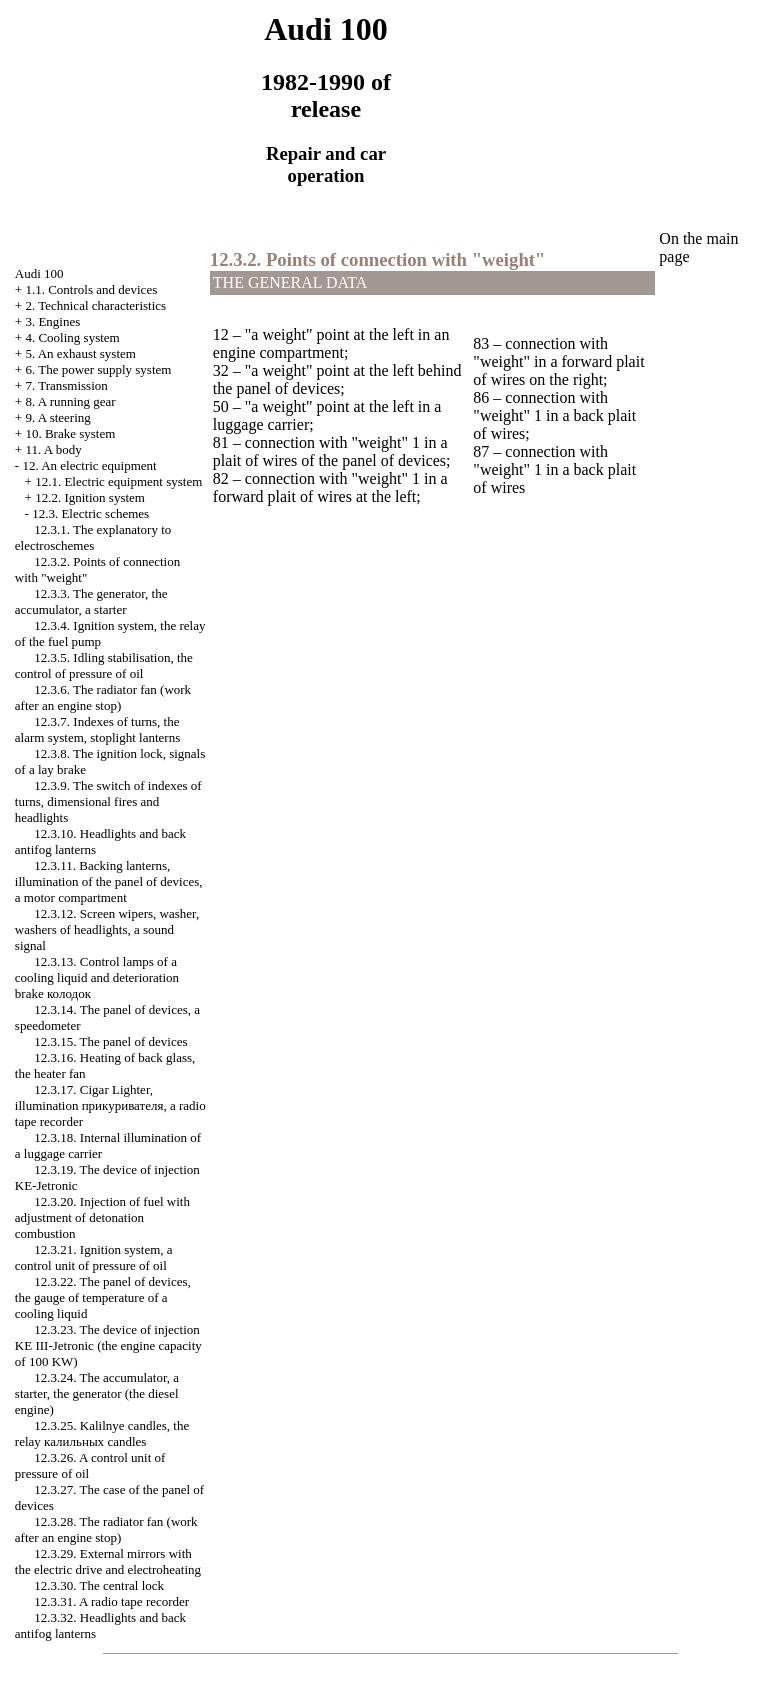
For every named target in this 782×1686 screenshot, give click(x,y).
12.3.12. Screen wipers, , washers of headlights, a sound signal (107, 929)
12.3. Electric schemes (90, 513)
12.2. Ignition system (90, 497)
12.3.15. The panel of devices (110, 1041)
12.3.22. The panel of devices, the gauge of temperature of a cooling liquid (103, 1297)
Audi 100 (39, 273)
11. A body (53, 449)
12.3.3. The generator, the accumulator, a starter (91, 601)
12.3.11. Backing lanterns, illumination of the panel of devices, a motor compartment (109, 881)
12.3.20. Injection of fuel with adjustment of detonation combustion (102, 1217)
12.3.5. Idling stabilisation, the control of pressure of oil (104, 665)
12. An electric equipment (89, 465)
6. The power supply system (98, 369)
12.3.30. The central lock (99, 1585)
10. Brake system (70, 433)
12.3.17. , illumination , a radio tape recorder (110, 1105)
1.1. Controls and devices (91, 289)
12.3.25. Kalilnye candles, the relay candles (102, 1433)
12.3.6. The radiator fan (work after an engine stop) (103, 697)
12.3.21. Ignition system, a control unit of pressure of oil (94, 1257)
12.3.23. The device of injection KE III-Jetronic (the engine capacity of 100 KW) (108, 1345)
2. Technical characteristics (95, 305)
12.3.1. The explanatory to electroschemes (93, 537)
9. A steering (57, 417)
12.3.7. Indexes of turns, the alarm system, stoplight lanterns (97, 729)
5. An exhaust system (80, 353)
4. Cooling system (72, 337)
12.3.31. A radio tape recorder (111, 1601)
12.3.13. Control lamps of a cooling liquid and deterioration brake (97, 977)
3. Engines (52, 321)
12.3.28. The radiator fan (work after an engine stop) (106, 1529)
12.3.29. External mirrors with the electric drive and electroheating (108, 1561)
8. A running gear (70, 401)
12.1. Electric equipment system (118, 481)
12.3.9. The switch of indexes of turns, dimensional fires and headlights (108, 801)
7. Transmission (66, 385)
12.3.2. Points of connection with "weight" (378, 259)
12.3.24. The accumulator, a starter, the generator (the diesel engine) (97, 1393)
